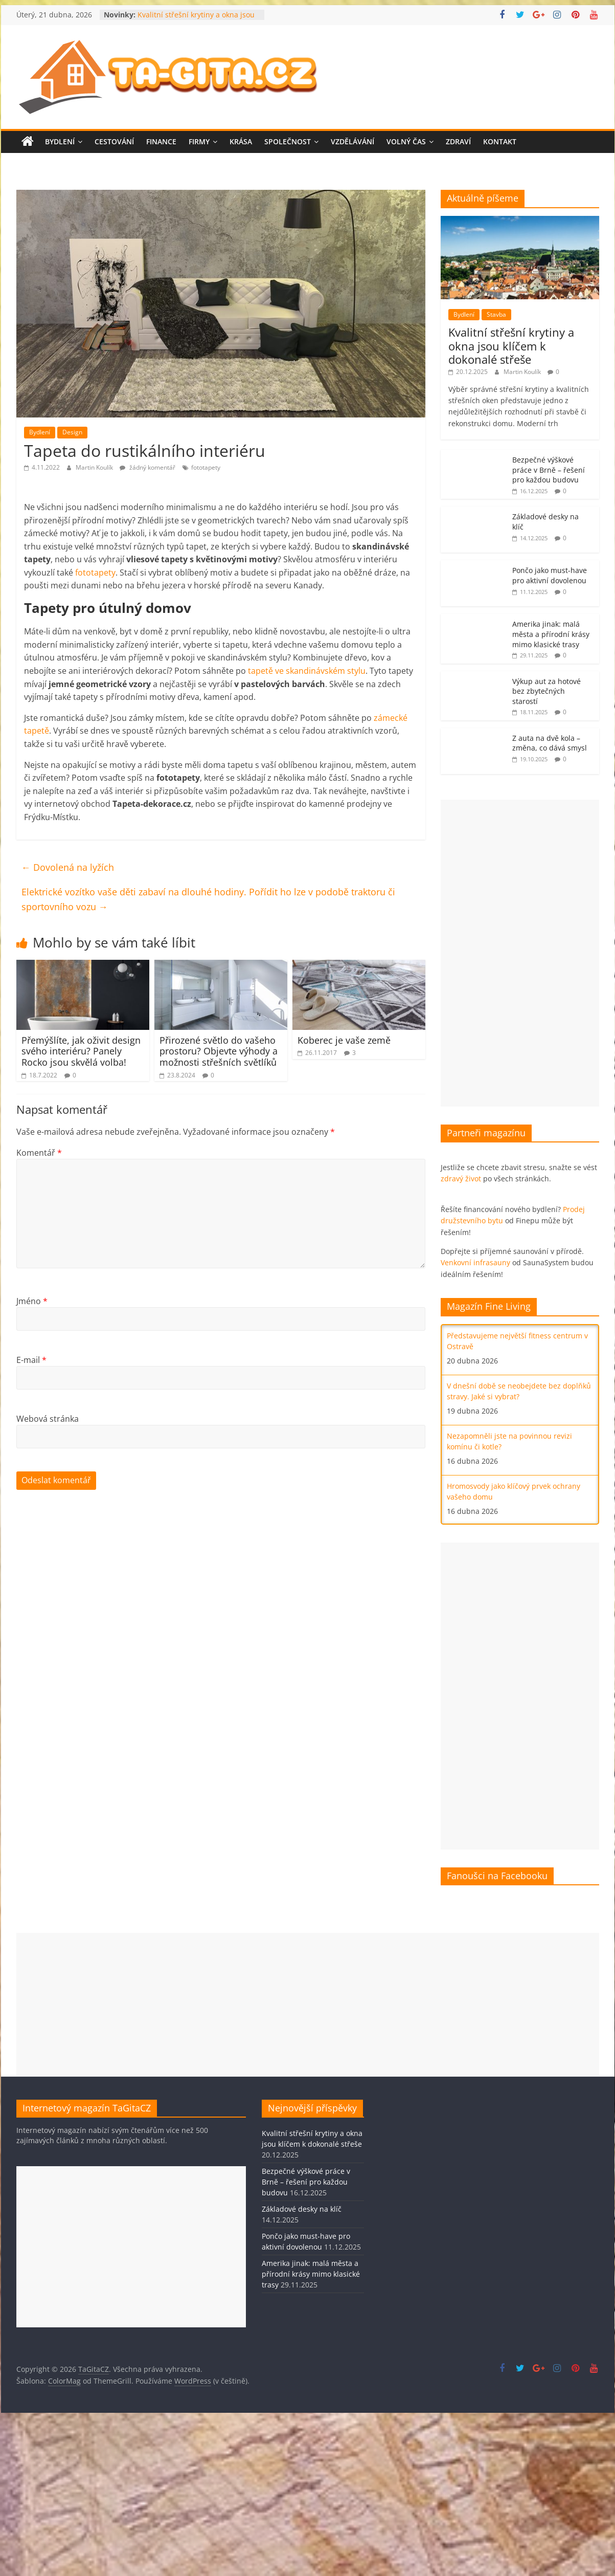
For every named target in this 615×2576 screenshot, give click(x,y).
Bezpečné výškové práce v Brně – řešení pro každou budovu (548, 470)
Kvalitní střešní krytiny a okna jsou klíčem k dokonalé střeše (196, 20)
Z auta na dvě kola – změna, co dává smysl (549, 743)
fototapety (205, 467)
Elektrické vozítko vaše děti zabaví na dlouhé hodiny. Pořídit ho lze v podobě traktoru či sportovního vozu (208, 899)
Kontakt (499, 141)
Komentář (39, 1152)
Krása (241, 141)
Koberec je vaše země (344, 1040)
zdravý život (461, 1178)
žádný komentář (147, 467)
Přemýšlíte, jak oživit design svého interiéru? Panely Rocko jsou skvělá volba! (81, 1051)
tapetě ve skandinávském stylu (307, 670)
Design (72, 432)
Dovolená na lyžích (67, 867)
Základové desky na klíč (301, 2209)
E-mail (31, 1360)
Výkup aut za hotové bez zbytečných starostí (546, 691)
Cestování (114, 141)
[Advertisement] (507, 953)
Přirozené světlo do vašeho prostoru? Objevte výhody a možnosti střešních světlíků (219, 1051)
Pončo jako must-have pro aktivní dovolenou (549, 575)
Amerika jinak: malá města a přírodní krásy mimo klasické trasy (550, 634)
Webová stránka (47, 1418)
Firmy (199, 141)
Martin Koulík (95, 467)
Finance (161, 141)
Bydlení (60, 141)
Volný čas (406, 141)
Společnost (287, 141)
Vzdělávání (352, 141)
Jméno (32, 1301)
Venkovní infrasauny (475, 1262)
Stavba (496, 314)
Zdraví (458, 141)
